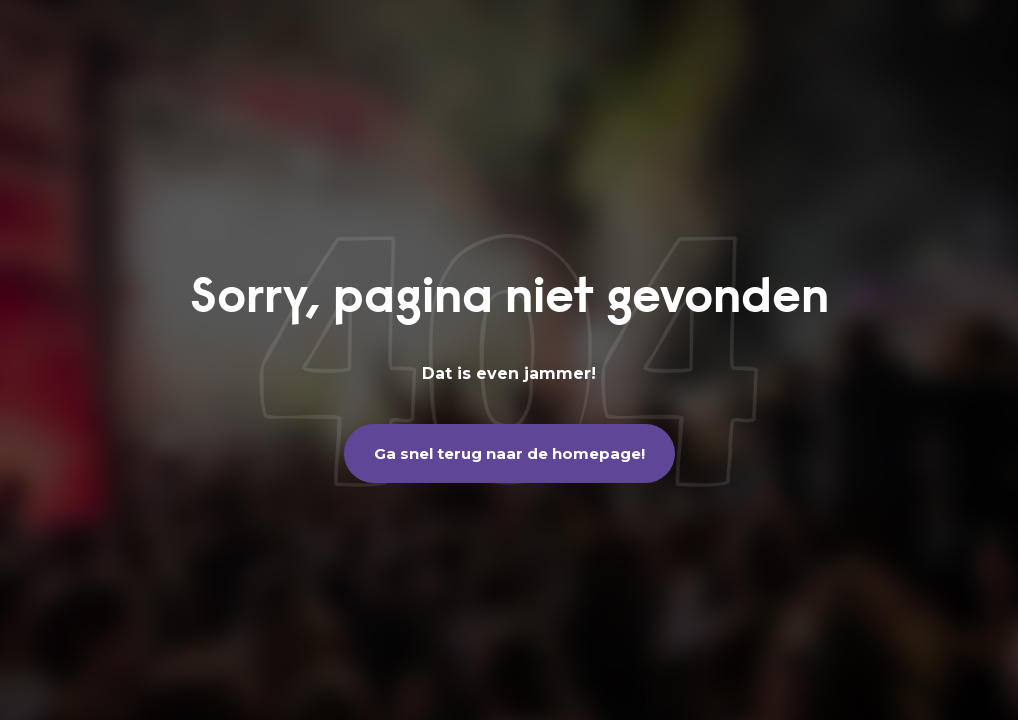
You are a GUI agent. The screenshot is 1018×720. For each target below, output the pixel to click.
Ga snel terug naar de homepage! (509, 453)
